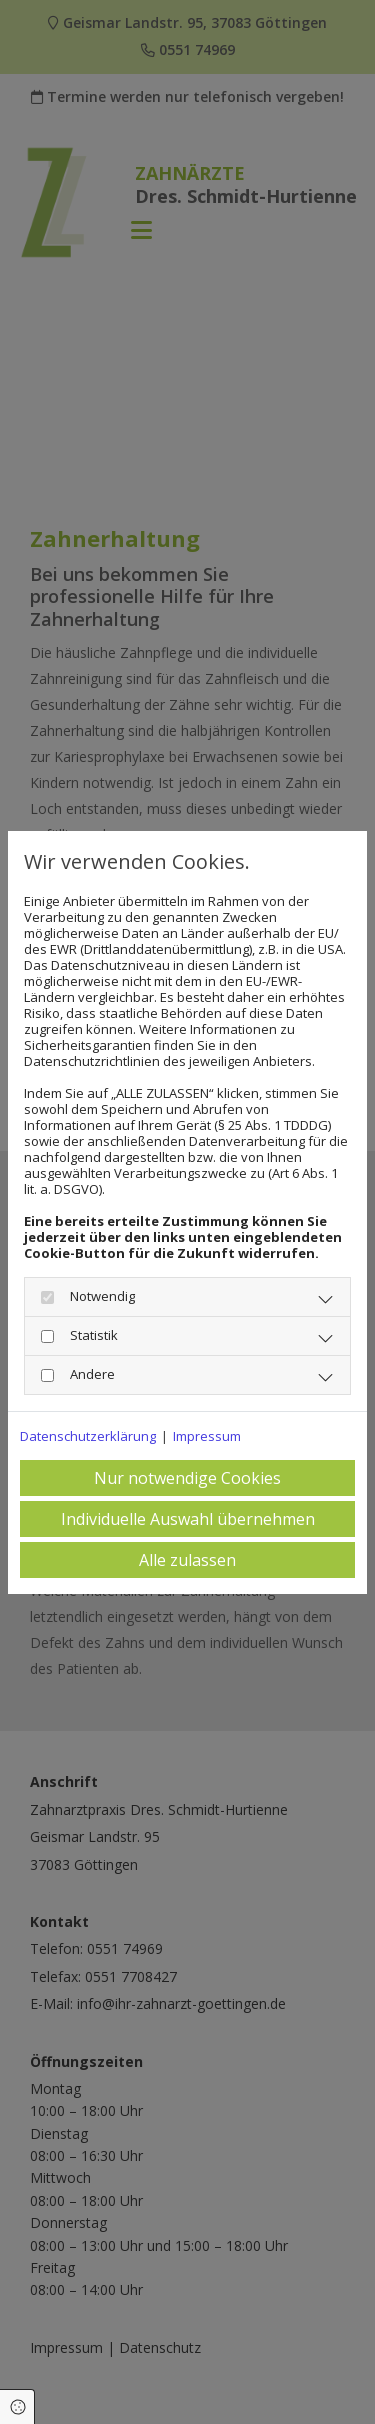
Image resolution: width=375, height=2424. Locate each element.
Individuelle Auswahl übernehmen (188, 1519)
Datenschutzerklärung (88, 1436)
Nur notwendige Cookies (187, 1478)
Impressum (207, 1436)
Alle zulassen (187, 1560)
